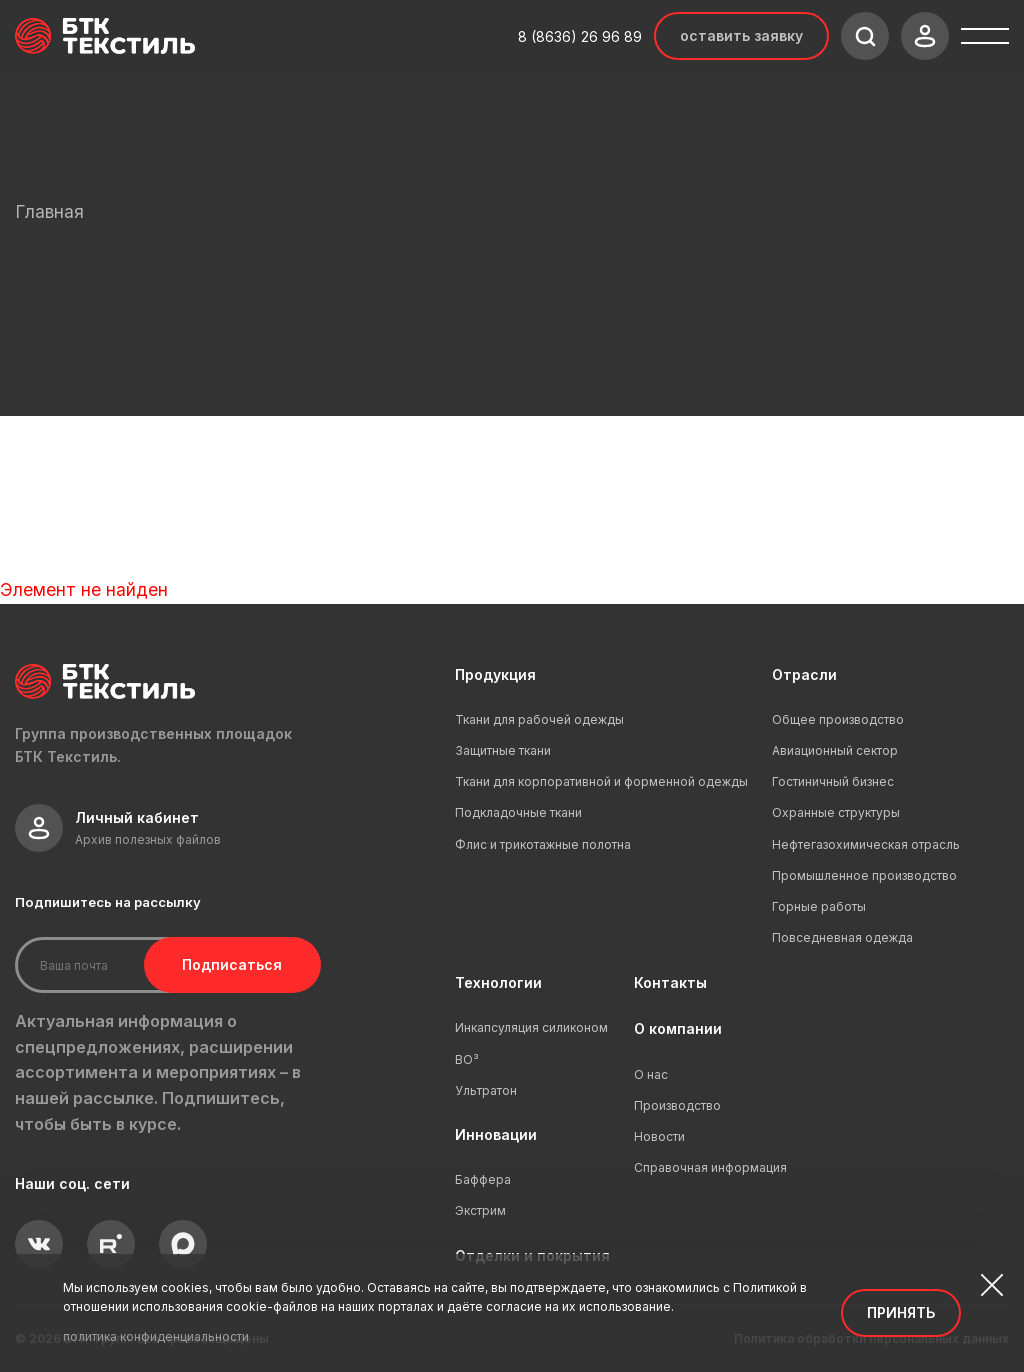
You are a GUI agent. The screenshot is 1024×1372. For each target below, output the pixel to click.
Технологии (498, 982)
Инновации (496, 1134)
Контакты (670, 982)
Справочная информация (710, 1167)
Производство (677, 1105)
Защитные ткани (503, 750)
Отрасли (804, 674)
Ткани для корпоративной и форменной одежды (601, 781)
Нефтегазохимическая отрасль (866, 844)
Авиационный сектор (835, 750)
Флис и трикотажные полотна (543, 844)
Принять (901, 1312)
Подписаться (228, 964)
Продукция (495, 674)
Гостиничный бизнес (833, 781)
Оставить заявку (741, 35)
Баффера (483, 1179)
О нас (651, 1074)
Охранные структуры (836, 812)
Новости (659, 1136)
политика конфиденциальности (156, 1336)
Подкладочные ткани (518, 812)
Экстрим (480, 1210)
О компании (678, 1028)
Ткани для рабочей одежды (539, 719)
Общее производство (838, 719)
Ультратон (486, 1090)
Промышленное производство (864, 875)
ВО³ (467, 1059)
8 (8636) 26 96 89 (580, 36)
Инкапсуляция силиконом (531, 1027)
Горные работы (819, 906)
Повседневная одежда (842, 937)
